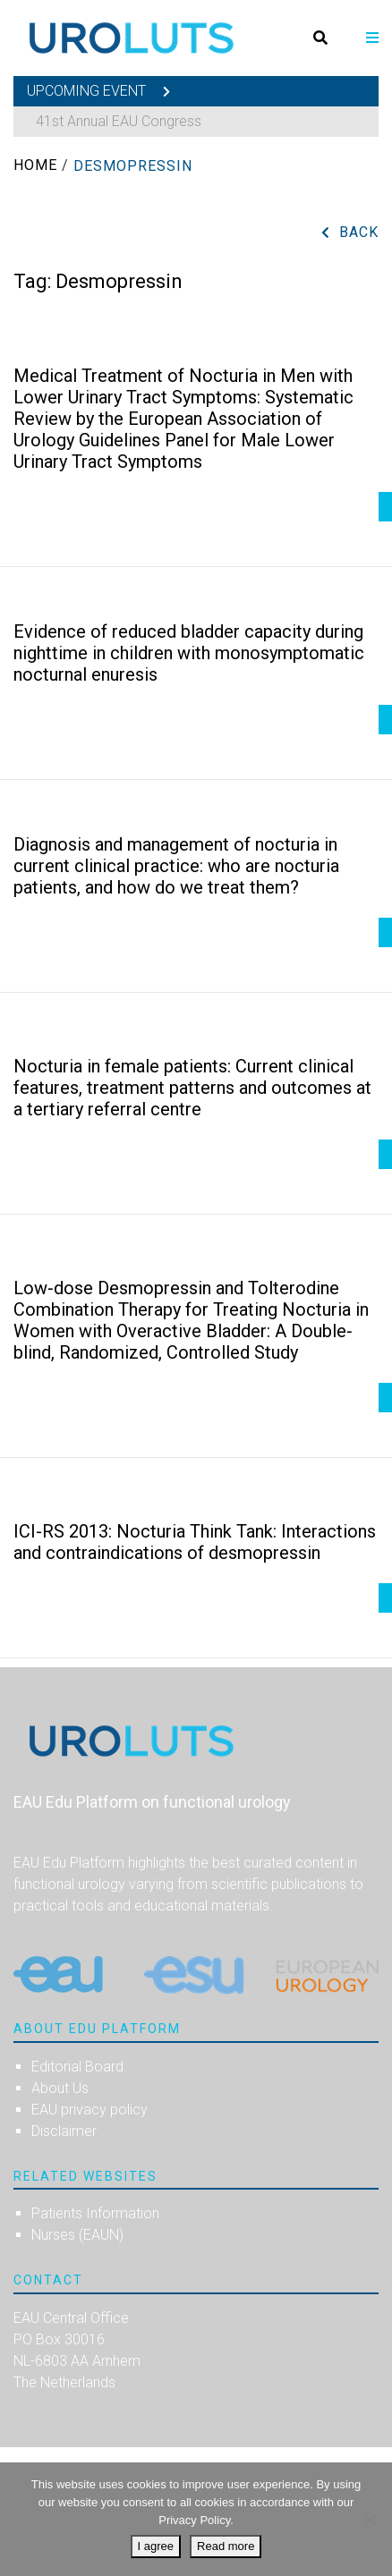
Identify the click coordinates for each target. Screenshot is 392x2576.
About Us (60, 2088)
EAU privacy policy (89, 2109)
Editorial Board (77, 2066)
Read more (225, 2546)
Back (359, 232)
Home (35, 165)
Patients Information (95, 2213)
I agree (156, 2546)
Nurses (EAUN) (77, 2234)
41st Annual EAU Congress (118, 121)
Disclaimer (64, 2131)
